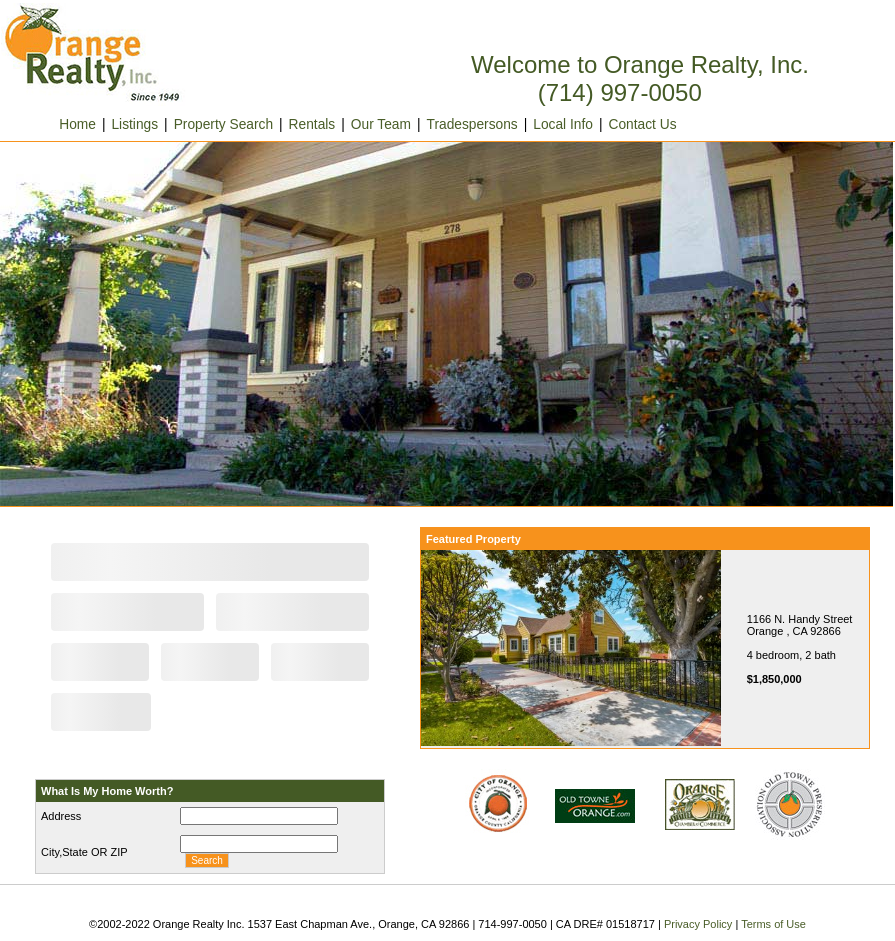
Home (58, 124)
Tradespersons (472, 124)
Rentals (312, 124)
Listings (134, 124)
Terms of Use (773, 924)
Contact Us (643, 124)
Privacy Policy (698, 924)
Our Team (381, 124)
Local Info (563, 124)
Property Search (223, 124)
